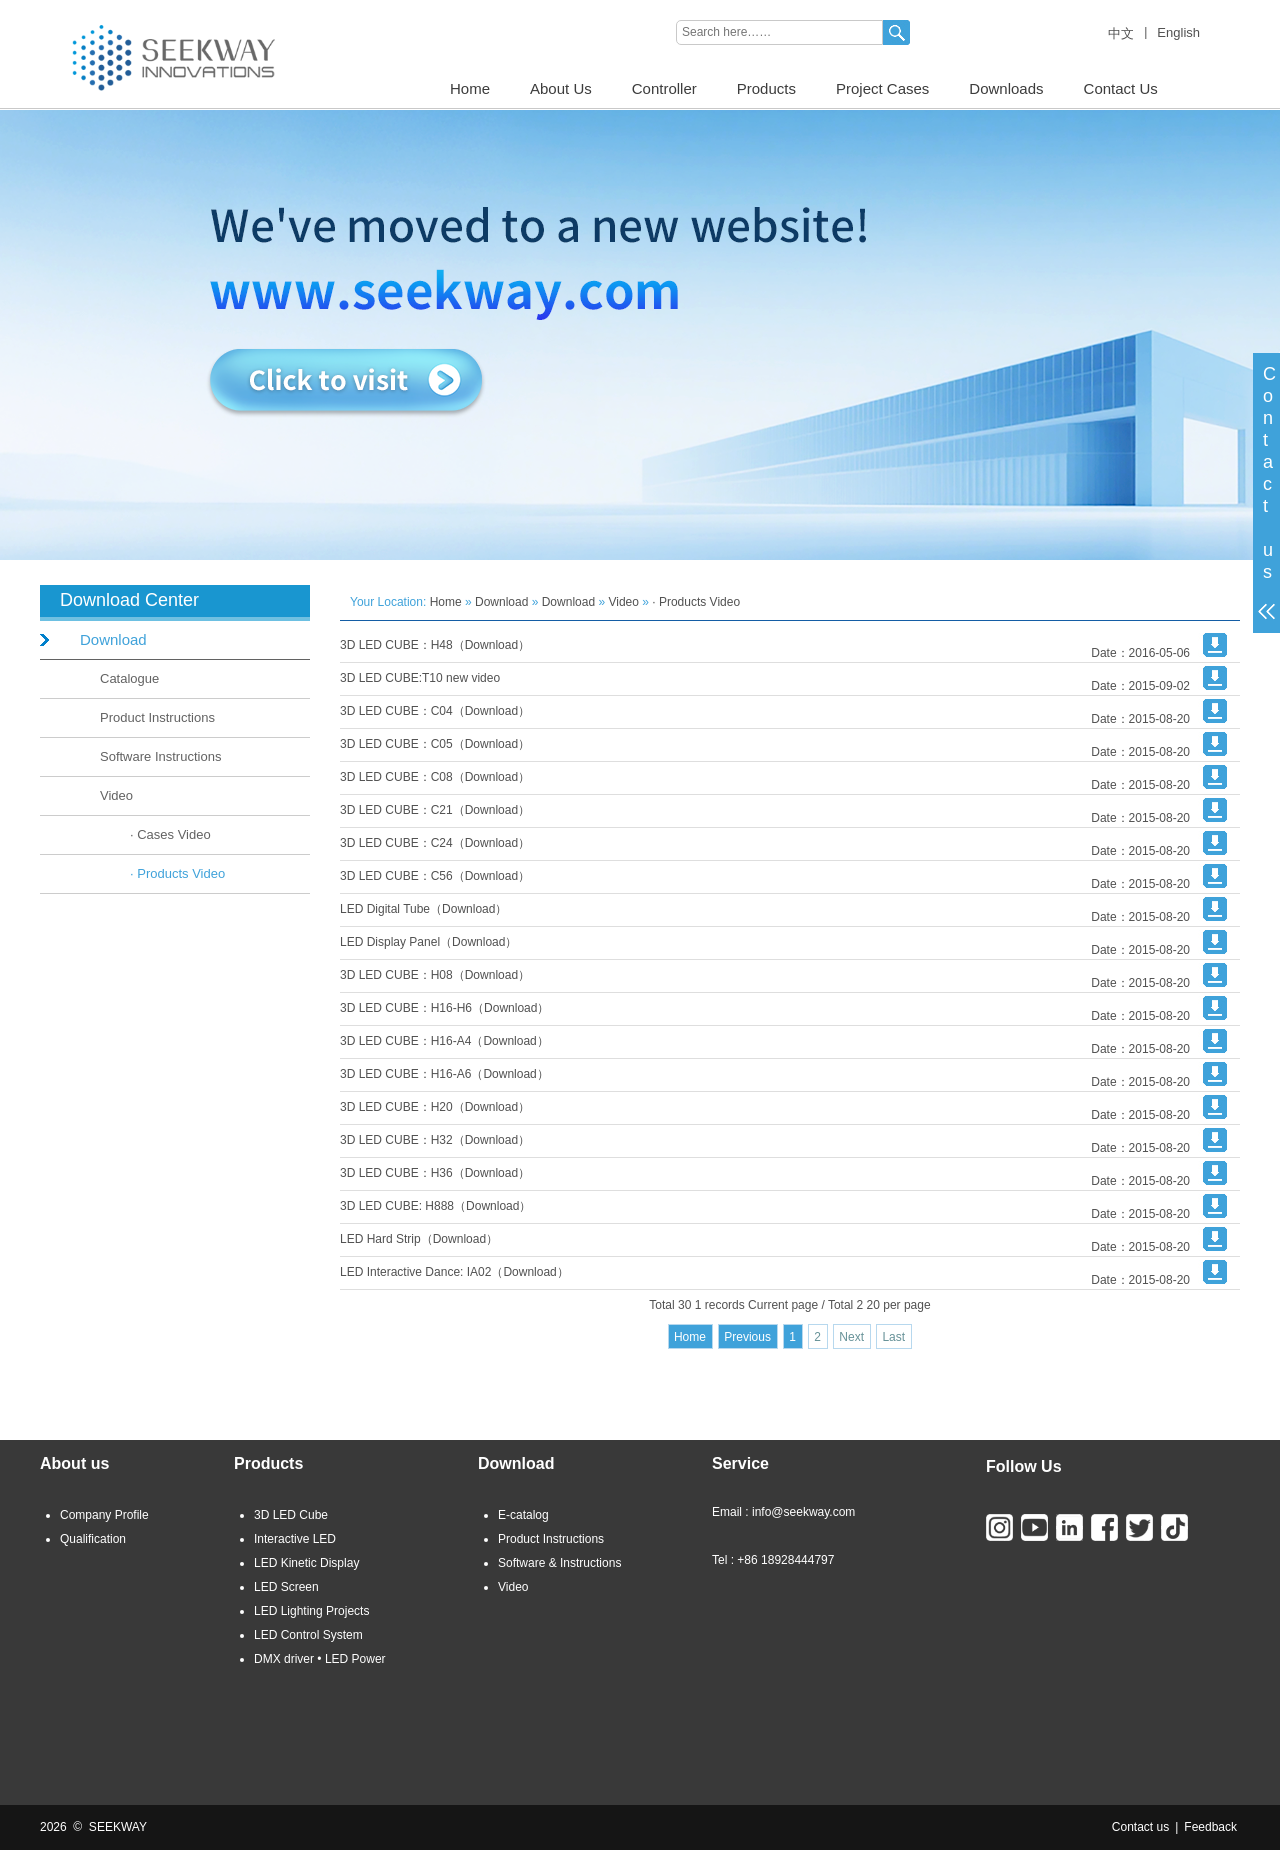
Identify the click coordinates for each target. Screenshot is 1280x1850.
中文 (1121, 33)
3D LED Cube (291, 1515)
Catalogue (129, 678)
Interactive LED (295, 1539)
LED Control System (308, 1635)
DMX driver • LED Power (320, 1659)
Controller (664, 88)
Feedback (1210, 1827)
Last (893, 1337)
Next (851, 1337)
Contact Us (1121, 88)
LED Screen (286, 1587)
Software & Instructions (559, 1563)
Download (113, 639)
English (1178, 32)
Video (116, 795)
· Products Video (177, 873)
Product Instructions (157, 717)
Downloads (1006, 88)
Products (766, 88)
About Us (561, 88)
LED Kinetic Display (306, 1563)
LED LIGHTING (81, 7)
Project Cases (882, 88)
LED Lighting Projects (311, 1611)
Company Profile (104, 1515)
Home (470, 88)
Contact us (1140, 1827)
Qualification (93, 1539)
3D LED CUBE (177, 7)
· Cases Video (170, 834)
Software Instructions (160, 756)
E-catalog (523, 1515)
